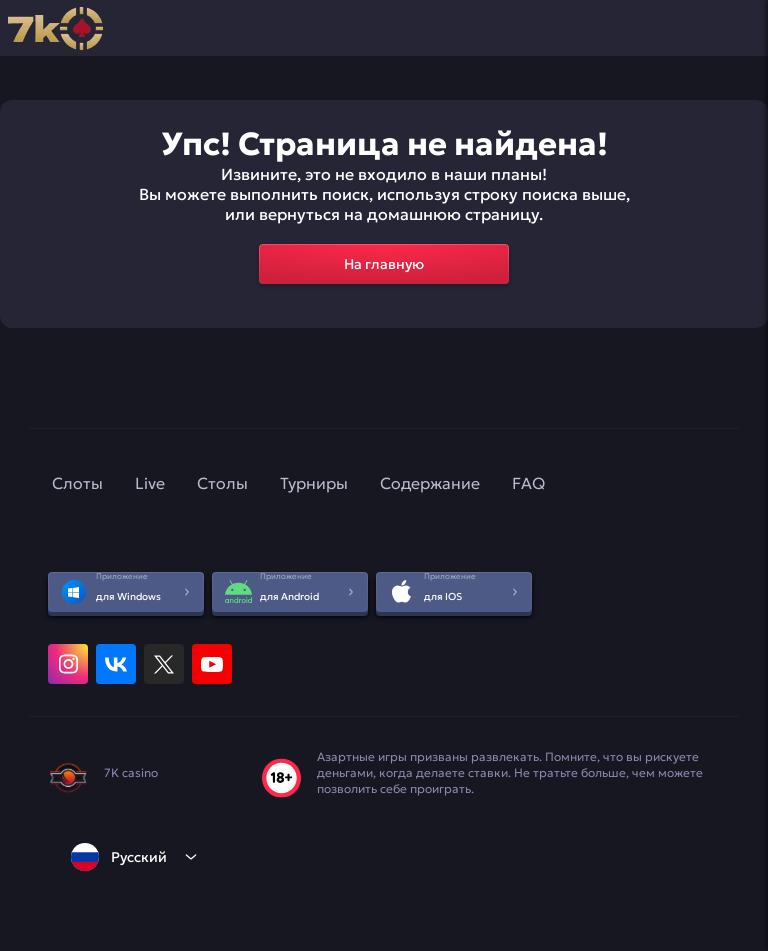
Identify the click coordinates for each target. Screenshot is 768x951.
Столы (222, 483)
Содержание (430, 483)
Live (150, 483)
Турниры (314, 483)
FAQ (528, 483)
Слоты (77, 483)
